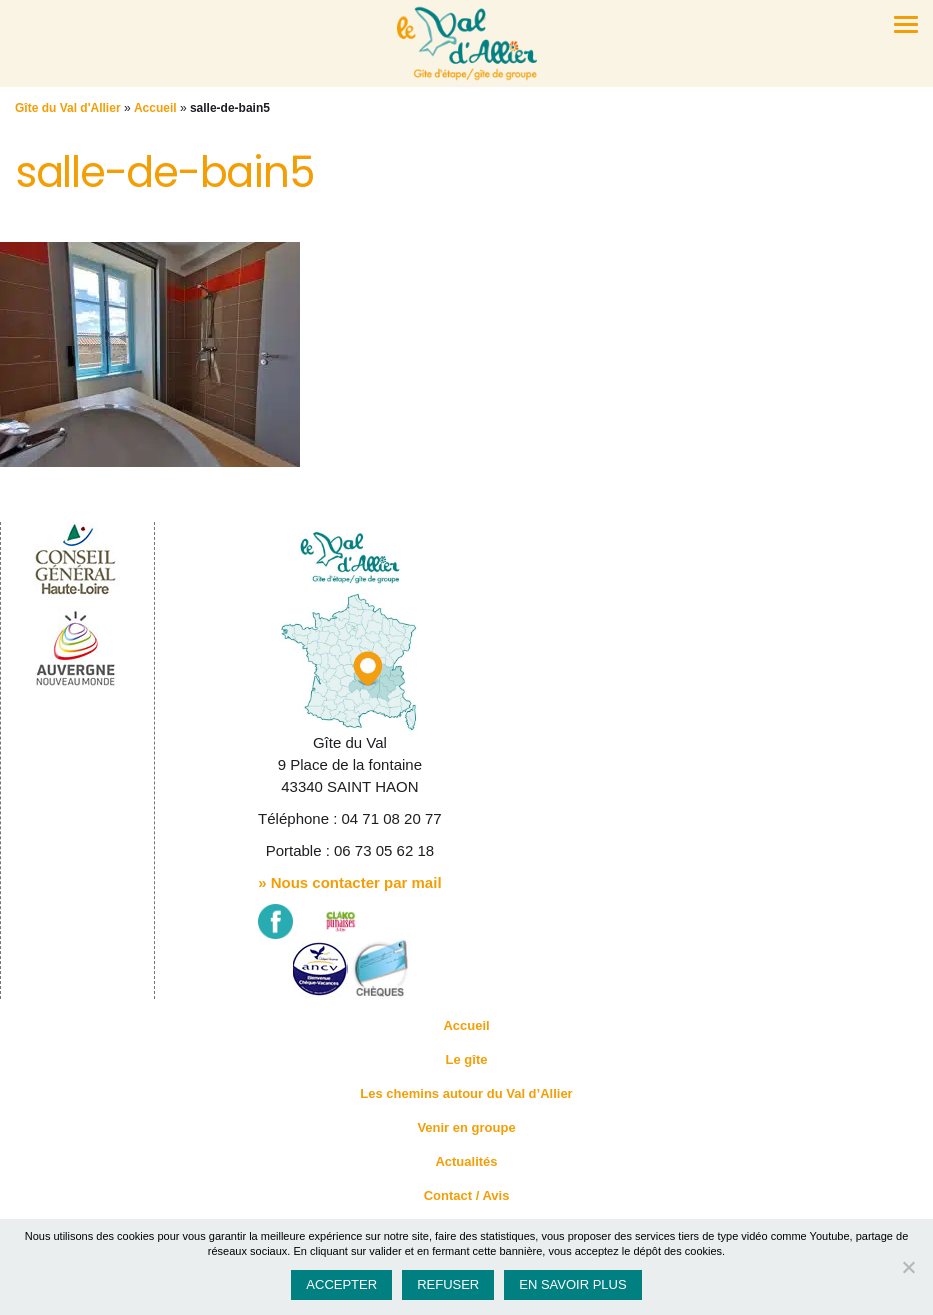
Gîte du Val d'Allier (68, 108)
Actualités (466, 1161)
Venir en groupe (466, 1127)
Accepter (341, 1284)
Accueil (155, 108)
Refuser (448, 1284)
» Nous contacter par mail (349, 882)
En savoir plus (572, 1284)
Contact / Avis (467, 1195)
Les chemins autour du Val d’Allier (466, 1093)
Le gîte (467, 1059)
